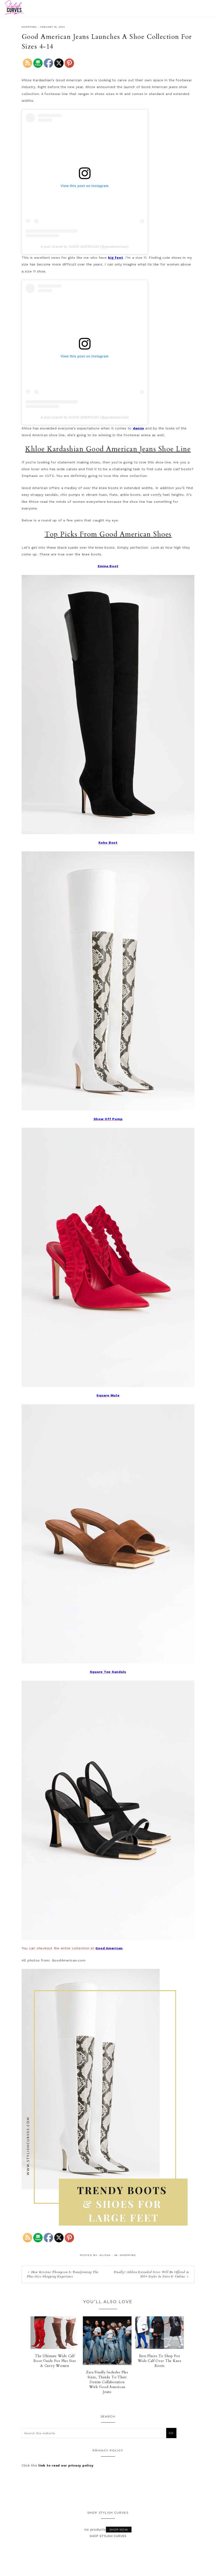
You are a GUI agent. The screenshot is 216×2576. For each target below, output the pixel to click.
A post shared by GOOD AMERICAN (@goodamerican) (84, 246)
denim (138, 428)
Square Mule (107, 1395)
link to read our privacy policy (65, 2465)
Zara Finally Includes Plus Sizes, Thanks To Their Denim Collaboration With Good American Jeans (107, 2382)
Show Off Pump (108, 1119)
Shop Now (118, 2529)
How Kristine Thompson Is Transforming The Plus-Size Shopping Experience (62, 2274)
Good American (109, 1948)
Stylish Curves (31, 7)
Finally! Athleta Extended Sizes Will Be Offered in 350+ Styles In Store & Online (151, 2274)
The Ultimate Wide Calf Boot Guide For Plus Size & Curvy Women (55, 2361)
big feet (115, 257)
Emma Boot (108, 566)
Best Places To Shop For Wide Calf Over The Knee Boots (160, 2361)
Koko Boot (108, 842)
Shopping (29, 27)
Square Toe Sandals (108, 1672)
